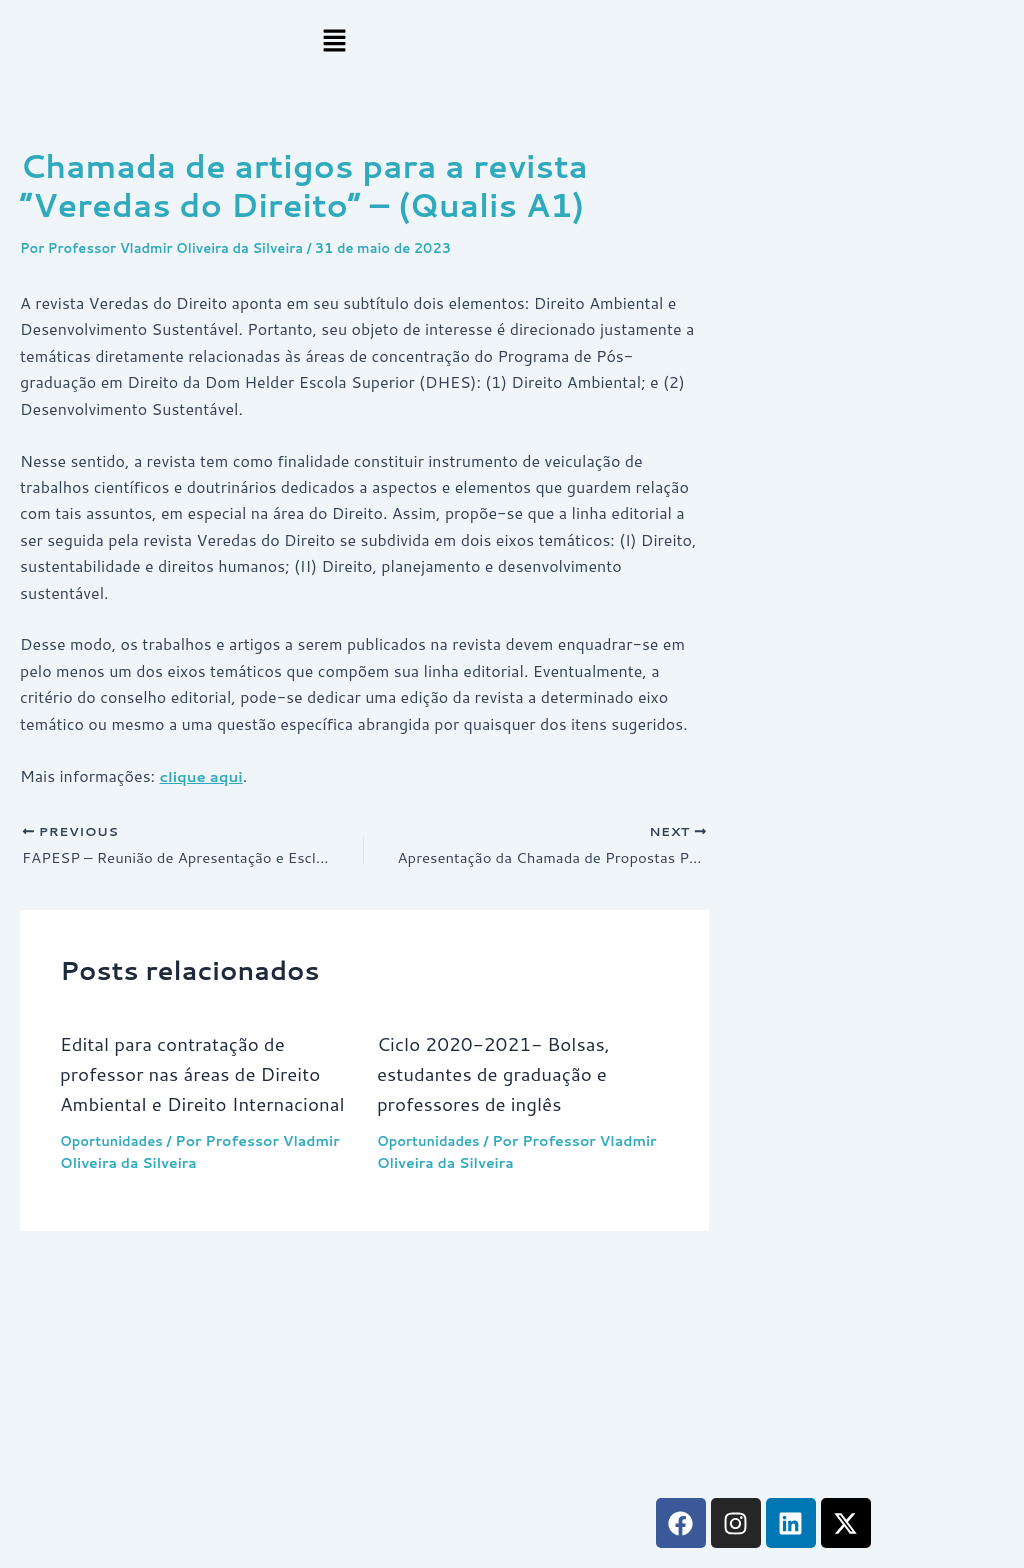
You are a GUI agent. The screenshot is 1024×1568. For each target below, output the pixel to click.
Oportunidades (115, 1174)
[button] (335, 41)
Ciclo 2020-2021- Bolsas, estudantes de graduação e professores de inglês (502, 1076)
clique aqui (203, 775)
